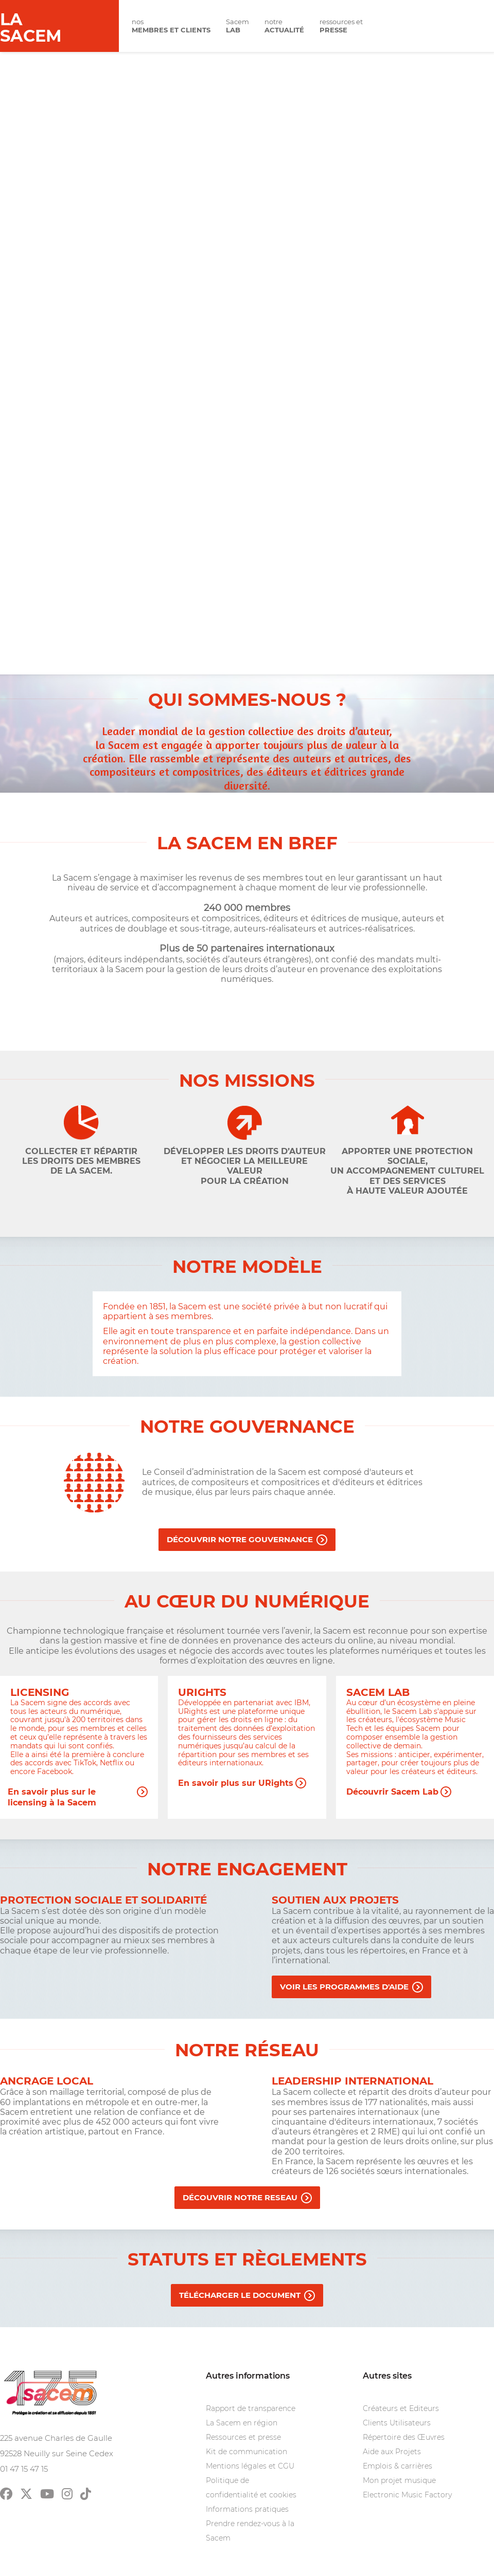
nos (171, 26)
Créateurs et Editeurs (401, 2408)
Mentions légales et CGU (250, 2466)
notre (284, 26)
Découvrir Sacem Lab (392, 1792)
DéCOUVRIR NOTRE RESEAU (240, 2197)
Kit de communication (246, 2451)
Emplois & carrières (397, 2466)
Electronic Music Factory (407, 2494)
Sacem (237, 26)
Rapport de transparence (250, 2408)
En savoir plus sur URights (235, 1783)
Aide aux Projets (392, 2451)
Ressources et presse (243, 2437)
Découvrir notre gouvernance (240, 1539)
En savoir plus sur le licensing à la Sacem (52, 1792)
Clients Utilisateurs (397, 2422)
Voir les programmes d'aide (344, 1987)
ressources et (341, 26)
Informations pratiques (247, 2509)
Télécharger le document (240, 2295)
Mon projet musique (399, 2480)
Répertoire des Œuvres (404, 2437)
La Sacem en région (241, 2422)
